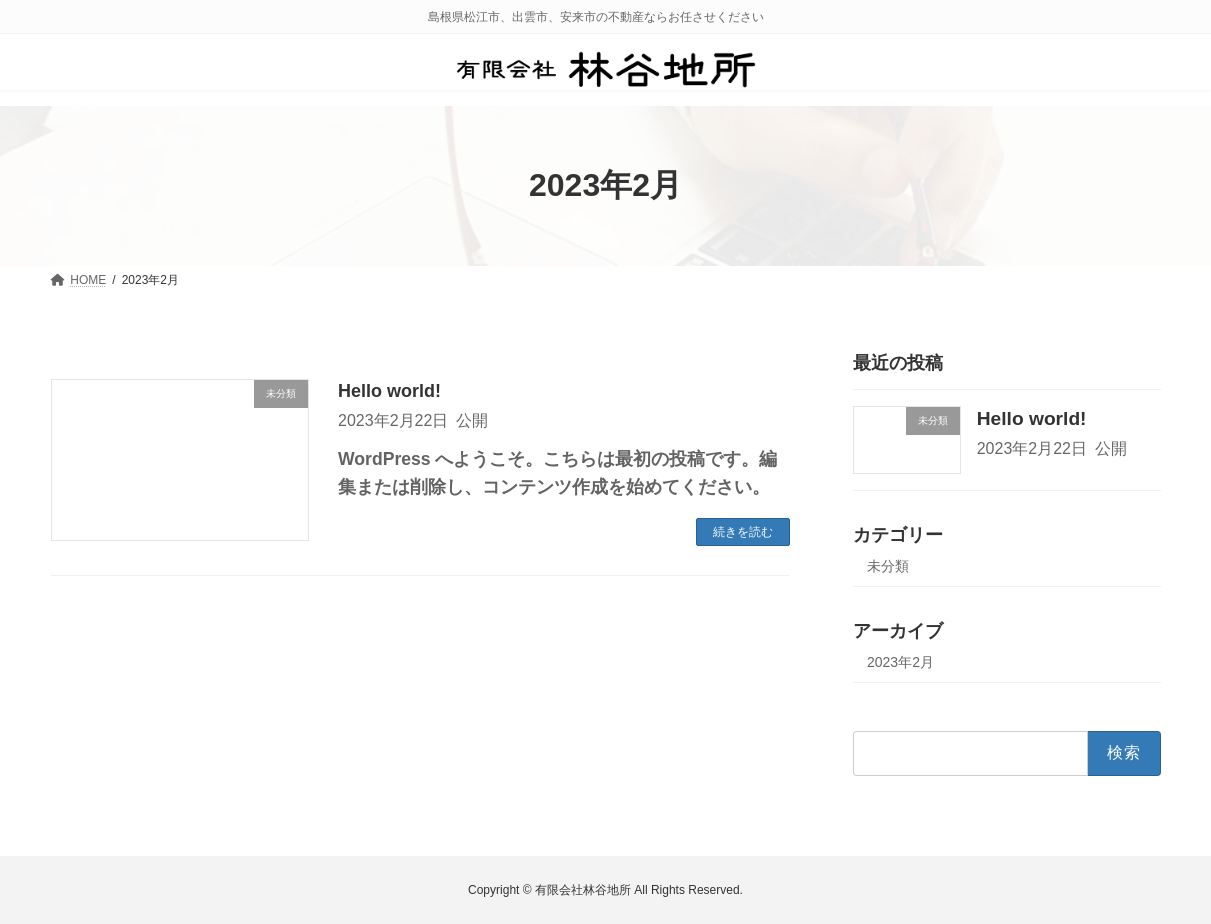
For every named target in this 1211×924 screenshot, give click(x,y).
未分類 (888, 566)
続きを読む (743, 532)
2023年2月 (900, 662)
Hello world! (389, 391)
